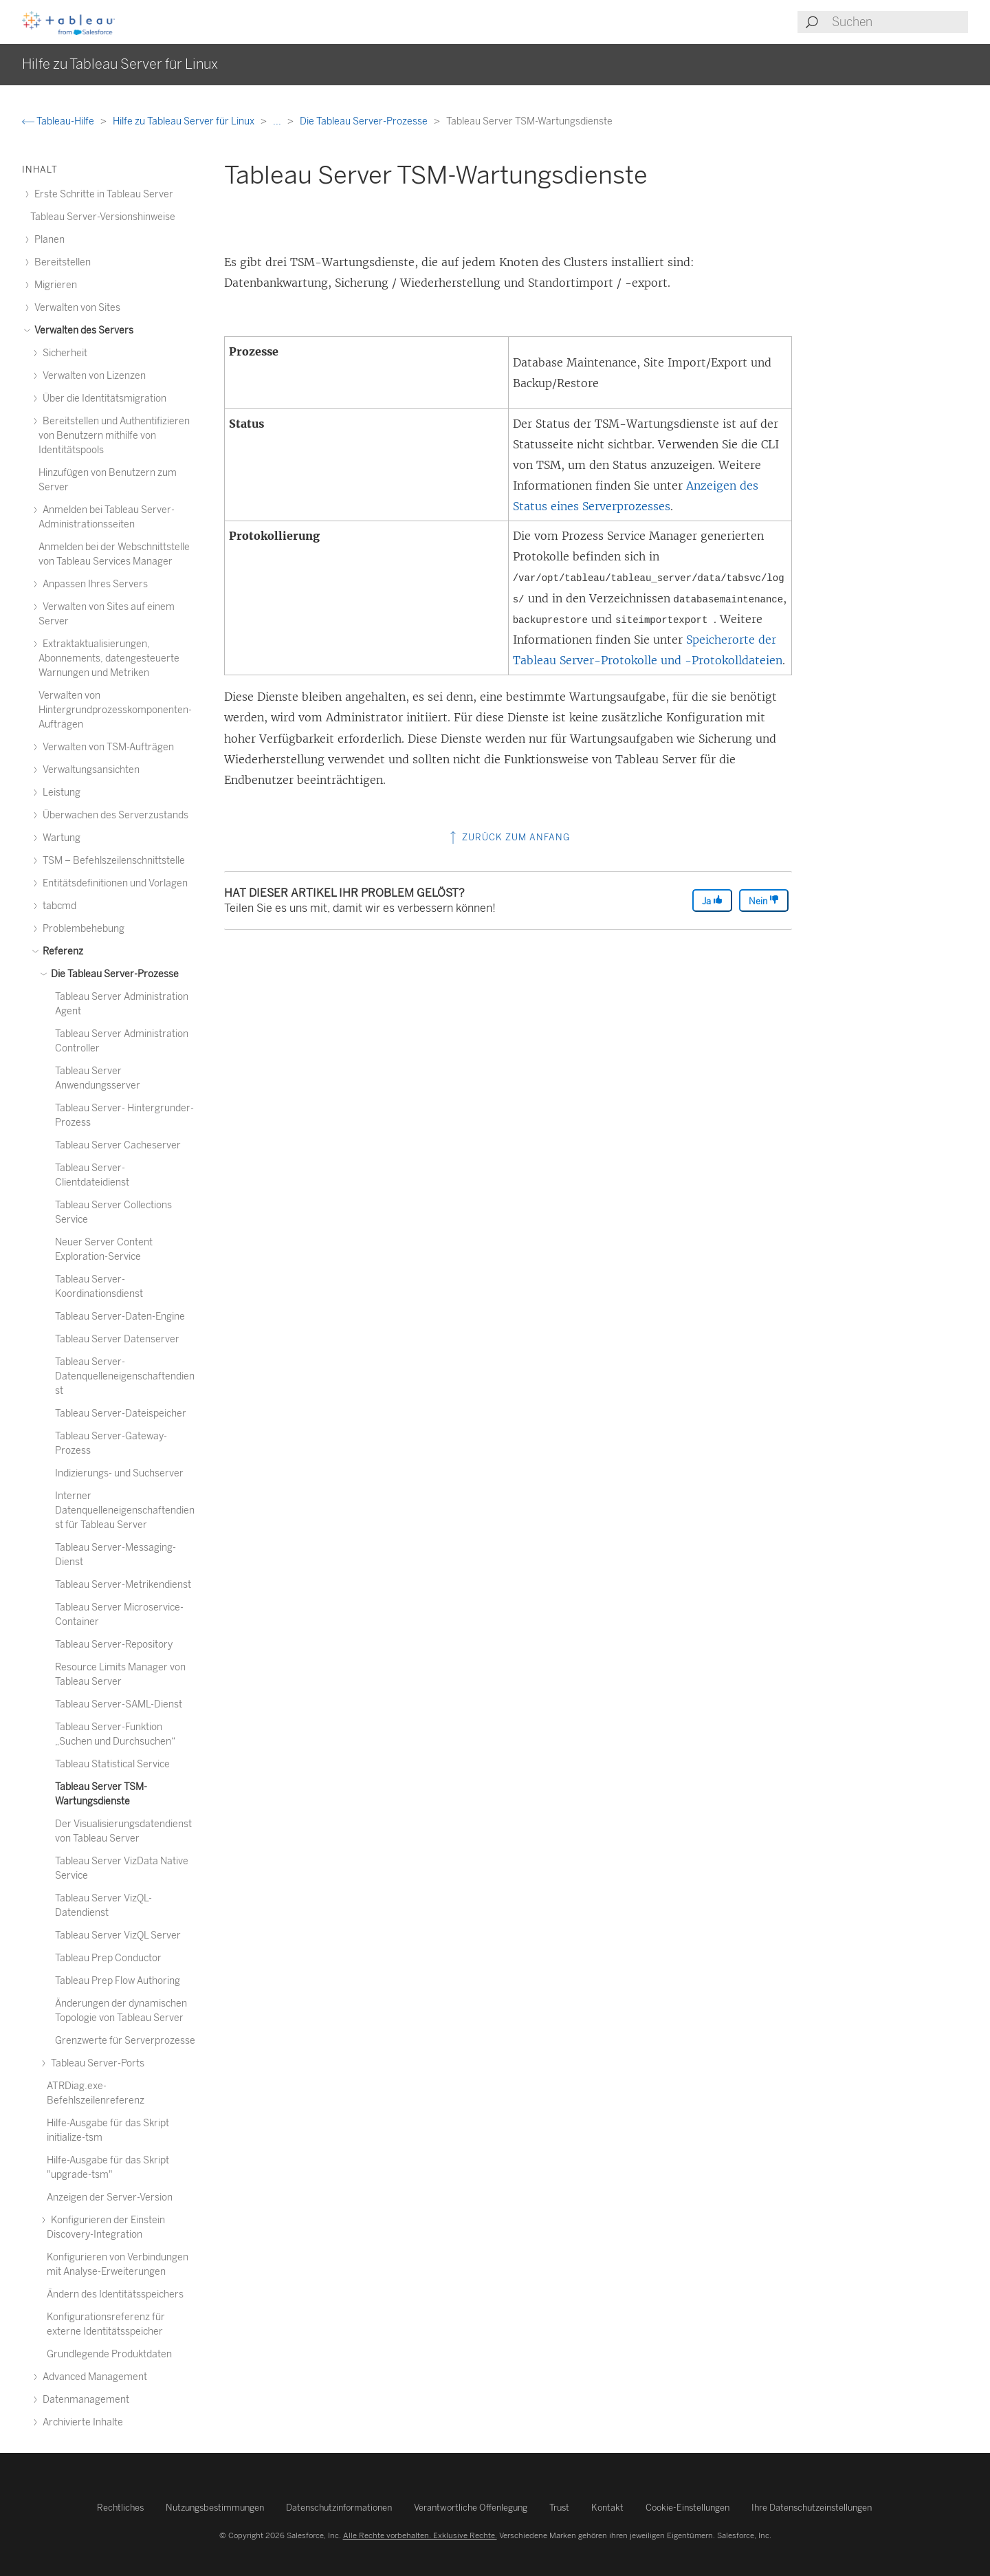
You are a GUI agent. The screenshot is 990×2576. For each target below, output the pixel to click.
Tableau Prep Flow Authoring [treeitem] (117, 1981)
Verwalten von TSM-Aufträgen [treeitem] (106, 747)
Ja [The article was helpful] (712, 900)
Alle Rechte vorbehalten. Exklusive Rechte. (420, 2535)
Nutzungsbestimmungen (215, 2507)
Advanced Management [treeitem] (92, 2377)
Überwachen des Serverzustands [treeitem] (113, 815)
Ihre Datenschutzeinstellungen (811, 2507)
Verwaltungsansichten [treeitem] (89, 770)
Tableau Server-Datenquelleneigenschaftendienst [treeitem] (125, 1376)
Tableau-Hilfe (59, 121)
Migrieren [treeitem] (53, 285)
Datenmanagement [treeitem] (83, 2399)
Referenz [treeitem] (60, 951)
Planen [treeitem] (47, 239)
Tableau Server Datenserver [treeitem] (117, 1339)
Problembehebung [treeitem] (81, 929)
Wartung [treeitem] (59, 838)
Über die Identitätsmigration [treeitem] (102, 398)
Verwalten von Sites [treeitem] (75, 308)
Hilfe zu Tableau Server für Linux (184, 121)
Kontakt (607, 2507)
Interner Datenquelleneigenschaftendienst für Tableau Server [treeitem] (125, 1510)
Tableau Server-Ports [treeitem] (95, 2063)
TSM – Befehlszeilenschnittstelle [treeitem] (111, 860)
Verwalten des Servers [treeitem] (81, 330)
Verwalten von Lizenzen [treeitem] (92, 376)
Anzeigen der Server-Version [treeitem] (110, 2197)
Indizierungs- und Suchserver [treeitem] (119, 1473)
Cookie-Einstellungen (687, 2507)
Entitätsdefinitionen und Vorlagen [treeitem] (113, 883)
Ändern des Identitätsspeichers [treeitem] (115, 2294)
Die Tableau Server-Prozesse (365, 121)
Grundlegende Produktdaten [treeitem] (109, 2354)
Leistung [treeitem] (59, 792)
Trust (559, 2507)
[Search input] (899, 22)
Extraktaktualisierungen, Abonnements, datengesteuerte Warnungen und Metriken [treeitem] (108, 658)
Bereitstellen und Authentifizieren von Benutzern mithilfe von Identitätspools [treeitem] (114, 435)
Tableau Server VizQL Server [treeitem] (118, 1935)
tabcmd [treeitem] (57, 906)
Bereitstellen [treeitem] (60, 262)
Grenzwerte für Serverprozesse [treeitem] (125, 2040)
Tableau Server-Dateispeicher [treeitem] (120, 1413)
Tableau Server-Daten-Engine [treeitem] (120, 1316)
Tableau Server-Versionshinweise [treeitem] (102, 217)
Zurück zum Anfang (508, 837)
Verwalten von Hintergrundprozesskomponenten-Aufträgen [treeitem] (115, 710)
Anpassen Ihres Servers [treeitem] (93, 584)
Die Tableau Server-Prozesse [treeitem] (113, 974)
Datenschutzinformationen (339, 2507)
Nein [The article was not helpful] (764, 900)
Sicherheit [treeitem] (62, 353)
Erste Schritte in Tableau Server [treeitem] (101, 194)
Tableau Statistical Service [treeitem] (112, 1764)
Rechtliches (120, 2507)
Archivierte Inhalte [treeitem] (80, 2422)
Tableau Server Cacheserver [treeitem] (118, 1145)
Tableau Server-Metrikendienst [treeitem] (123, 1585)
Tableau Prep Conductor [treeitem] (108, 1958)
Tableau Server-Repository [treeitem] (114, 1644)
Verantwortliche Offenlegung (470, 2507)
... (278, 121)
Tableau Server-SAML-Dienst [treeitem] (118, 1704)
